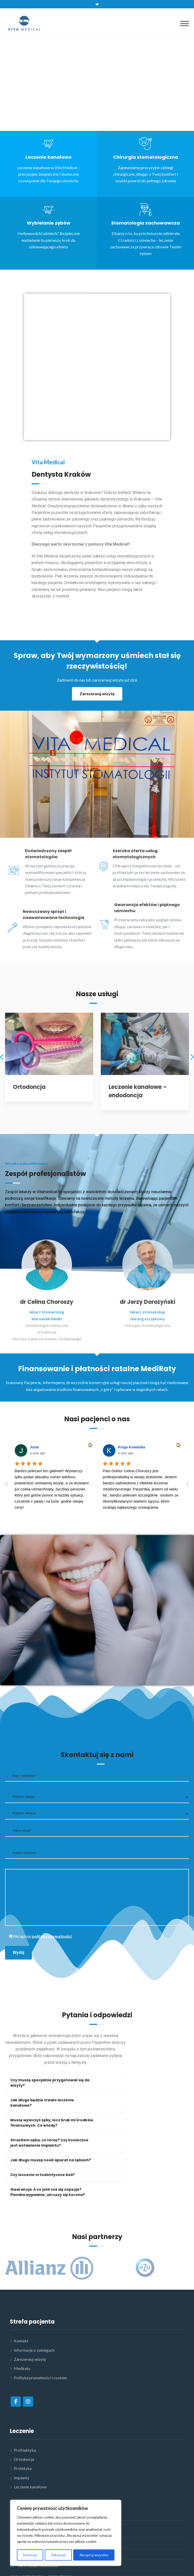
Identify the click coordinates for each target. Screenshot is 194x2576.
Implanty (21, 2428)
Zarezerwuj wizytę (97, 645)
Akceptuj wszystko (94, 2555)
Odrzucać (57, 2555)
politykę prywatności (52, 1887)
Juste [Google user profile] (34, 1398)
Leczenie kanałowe (30, 2438)
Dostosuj (29, 2555)
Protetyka (23, 2419)
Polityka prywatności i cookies (40, 2328)
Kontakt (21, 2292)
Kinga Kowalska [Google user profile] (131, 1398)
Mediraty (22, 2319)
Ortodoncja (24, 2410)
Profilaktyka (25, 2401)
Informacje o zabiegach (34, 2301)
